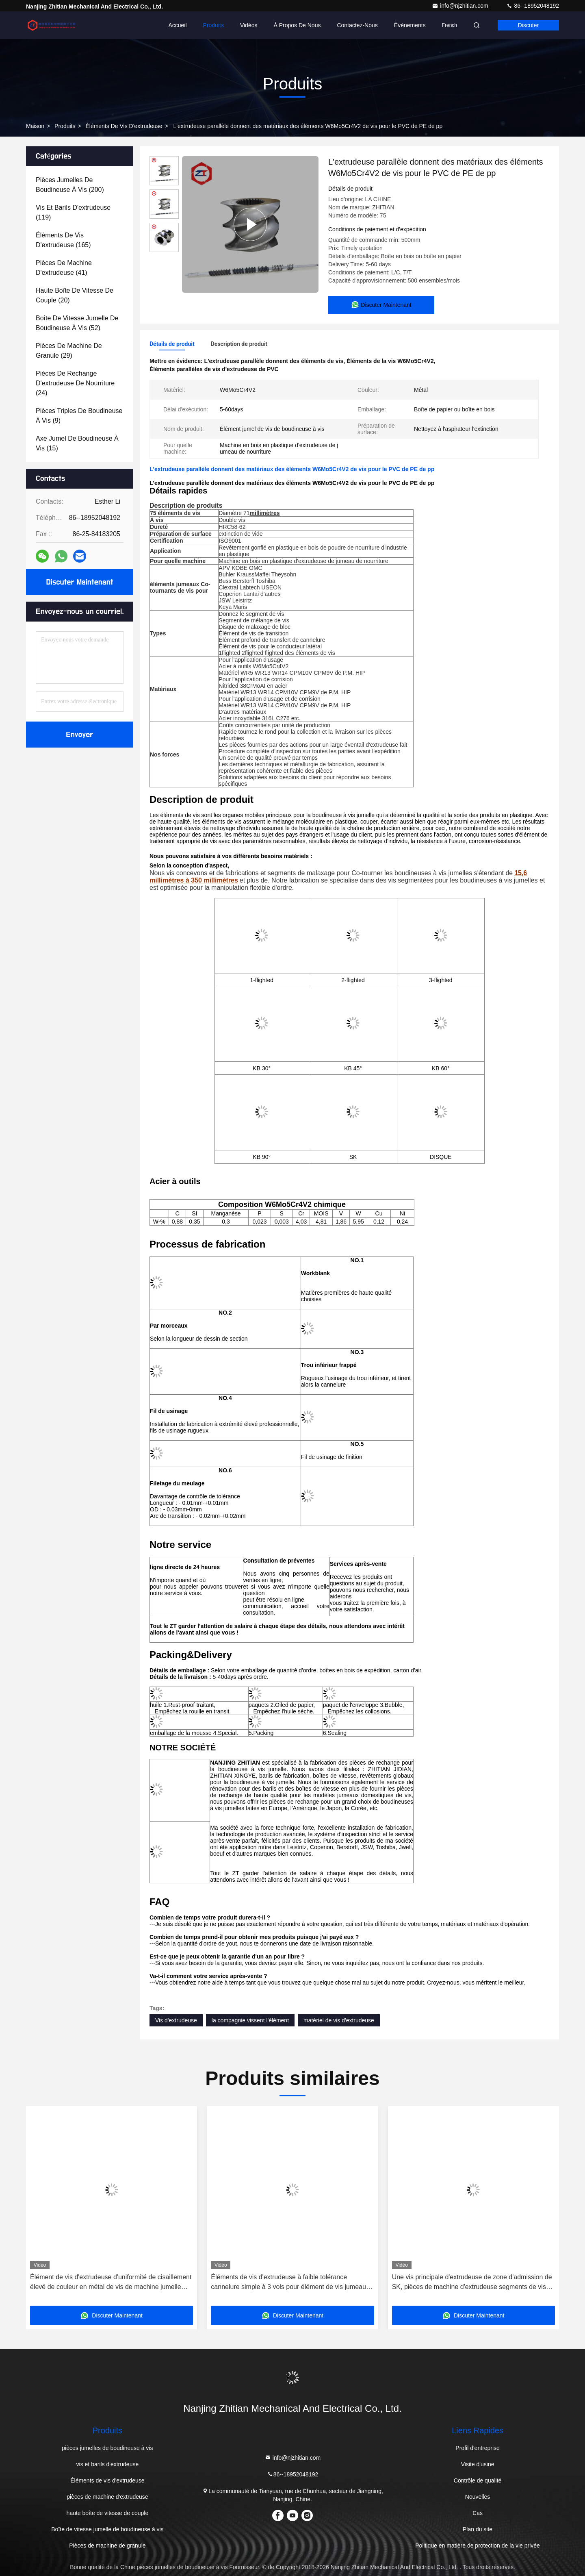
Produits (213, 25)
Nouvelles (477, 2496)
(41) (64, 267)
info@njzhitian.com (461, 5)
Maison (35, 126)
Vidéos (249, 25)
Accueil (177, 25)
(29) (69, 350)
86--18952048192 (532, 5)
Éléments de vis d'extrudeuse (123, 126)
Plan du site (477, 2529)
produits (64, 126)
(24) (75, 383)
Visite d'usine (477, 2464)
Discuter (528, 25)
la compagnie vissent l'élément (250, 2020)
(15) (77, 443)
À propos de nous (297, 25)
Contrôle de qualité (478, 2480)
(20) (74, 295)
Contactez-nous (357, 25)
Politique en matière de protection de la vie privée (477, 2545)
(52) (77, 323)
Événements (410, 25)
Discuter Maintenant (79, 582)
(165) (63, 240)
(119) (73, 212)
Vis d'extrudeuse (176, 2020)
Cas (477, 2513)
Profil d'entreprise (477, 2448)
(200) (70, 184)
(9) (79, 415)
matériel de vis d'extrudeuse (338, 2020)
